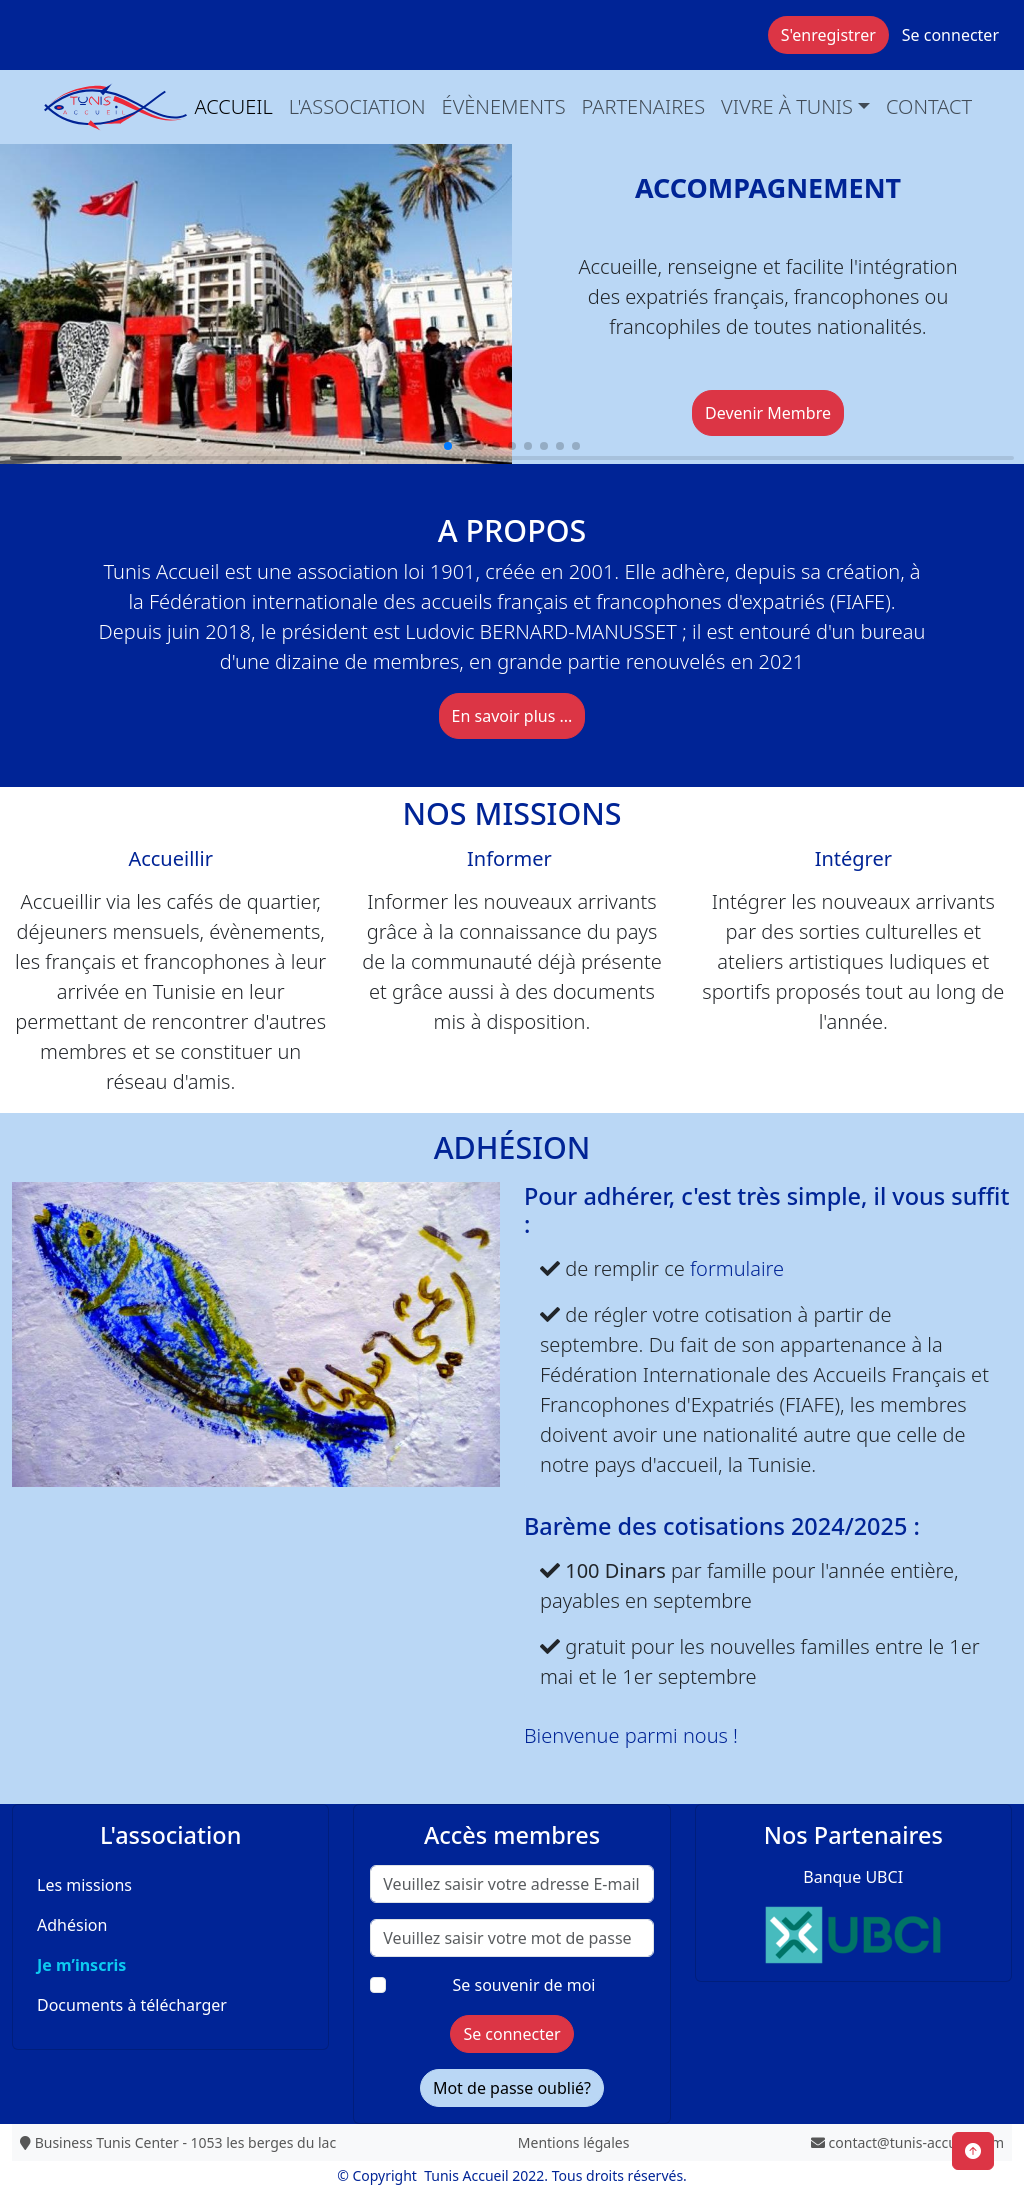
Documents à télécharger (132, 2005)
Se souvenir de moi (524, 1985)
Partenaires (644, 106)
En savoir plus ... (512, 716)
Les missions (84, 1885)
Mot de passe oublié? (512, 2088)
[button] (448, 446)
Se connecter (950, 35)
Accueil (234, 106)
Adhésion (72, 1925)
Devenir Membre (768, 413)
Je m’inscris (81, 1965)
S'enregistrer (828, 35)
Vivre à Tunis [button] (787, 106)
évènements (504, 106)
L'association (357, 106)
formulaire (737, 1268)
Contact (929, 106)
